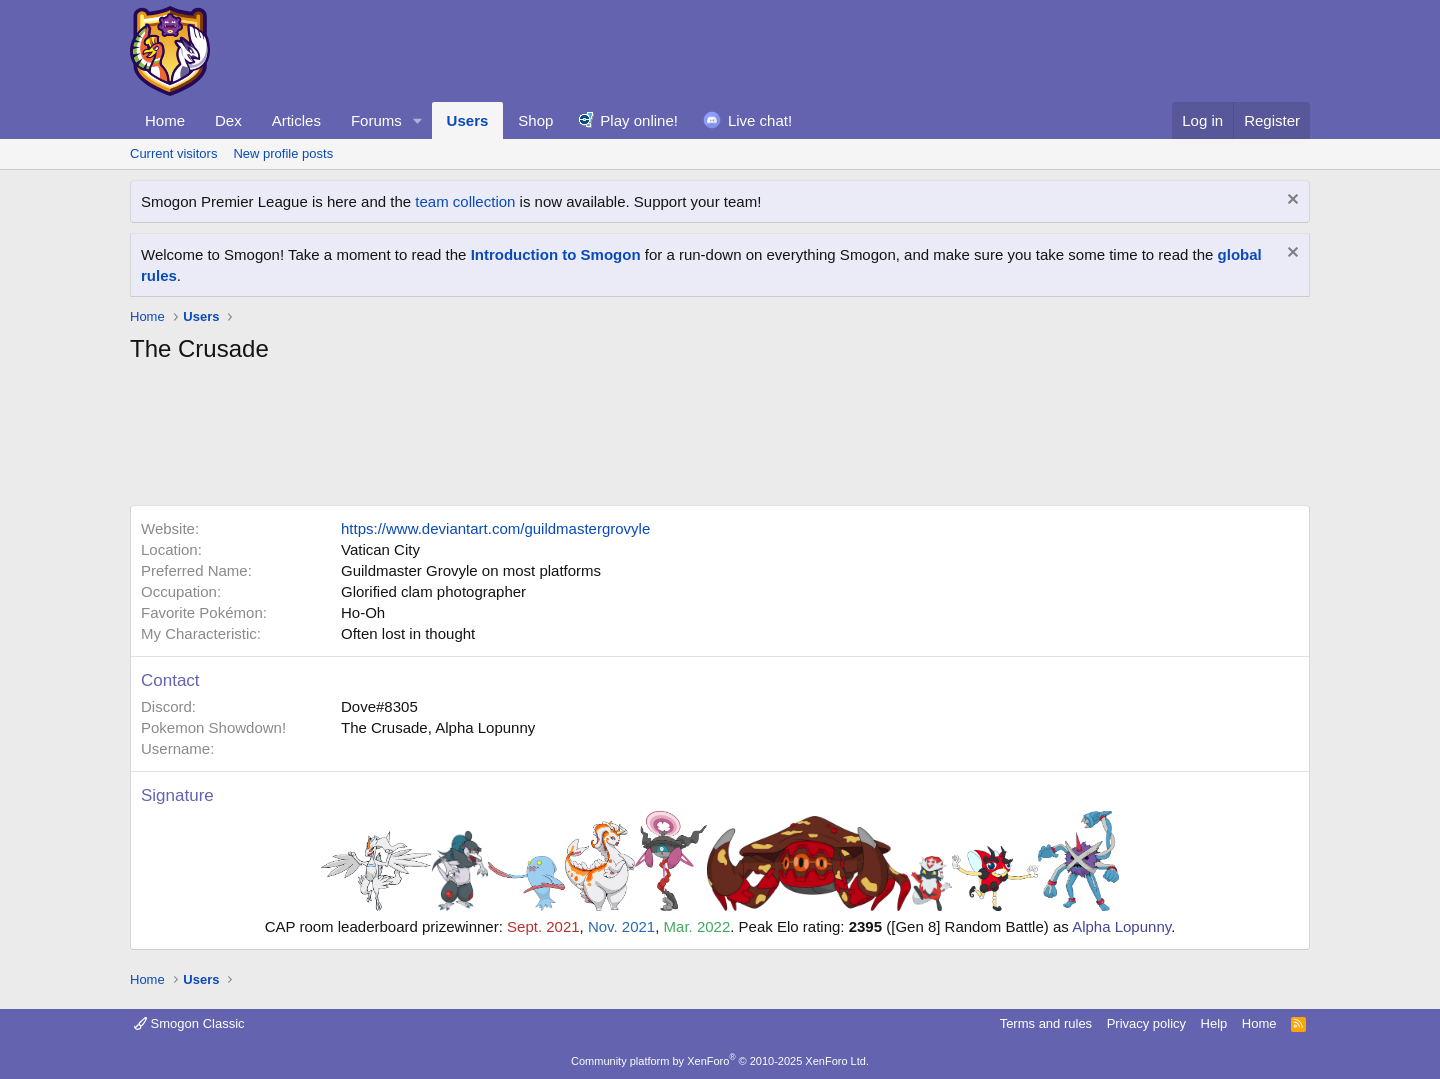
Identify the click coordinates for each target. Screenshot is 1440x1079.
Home (165, 120)
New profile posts (283, 153)
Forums (376, 120)
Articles (296, 120)
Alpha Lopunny (1121, 926)
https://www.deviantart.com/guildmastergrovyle (495, 528)
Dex (228, 120)
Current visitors (173, 153)
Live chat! (760, 120)
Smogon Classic (189, 1023)
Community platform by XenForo (720, 1061)
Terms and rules (1046, 1023)
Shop (535, 120)
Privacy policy (1146, 1023)
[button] (418, 120)
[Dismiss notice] (1290, 201)
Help (1214, 1023)
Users (468, 120)
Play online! (639, 120)
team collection (465, 201)
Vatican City (380, 549)
